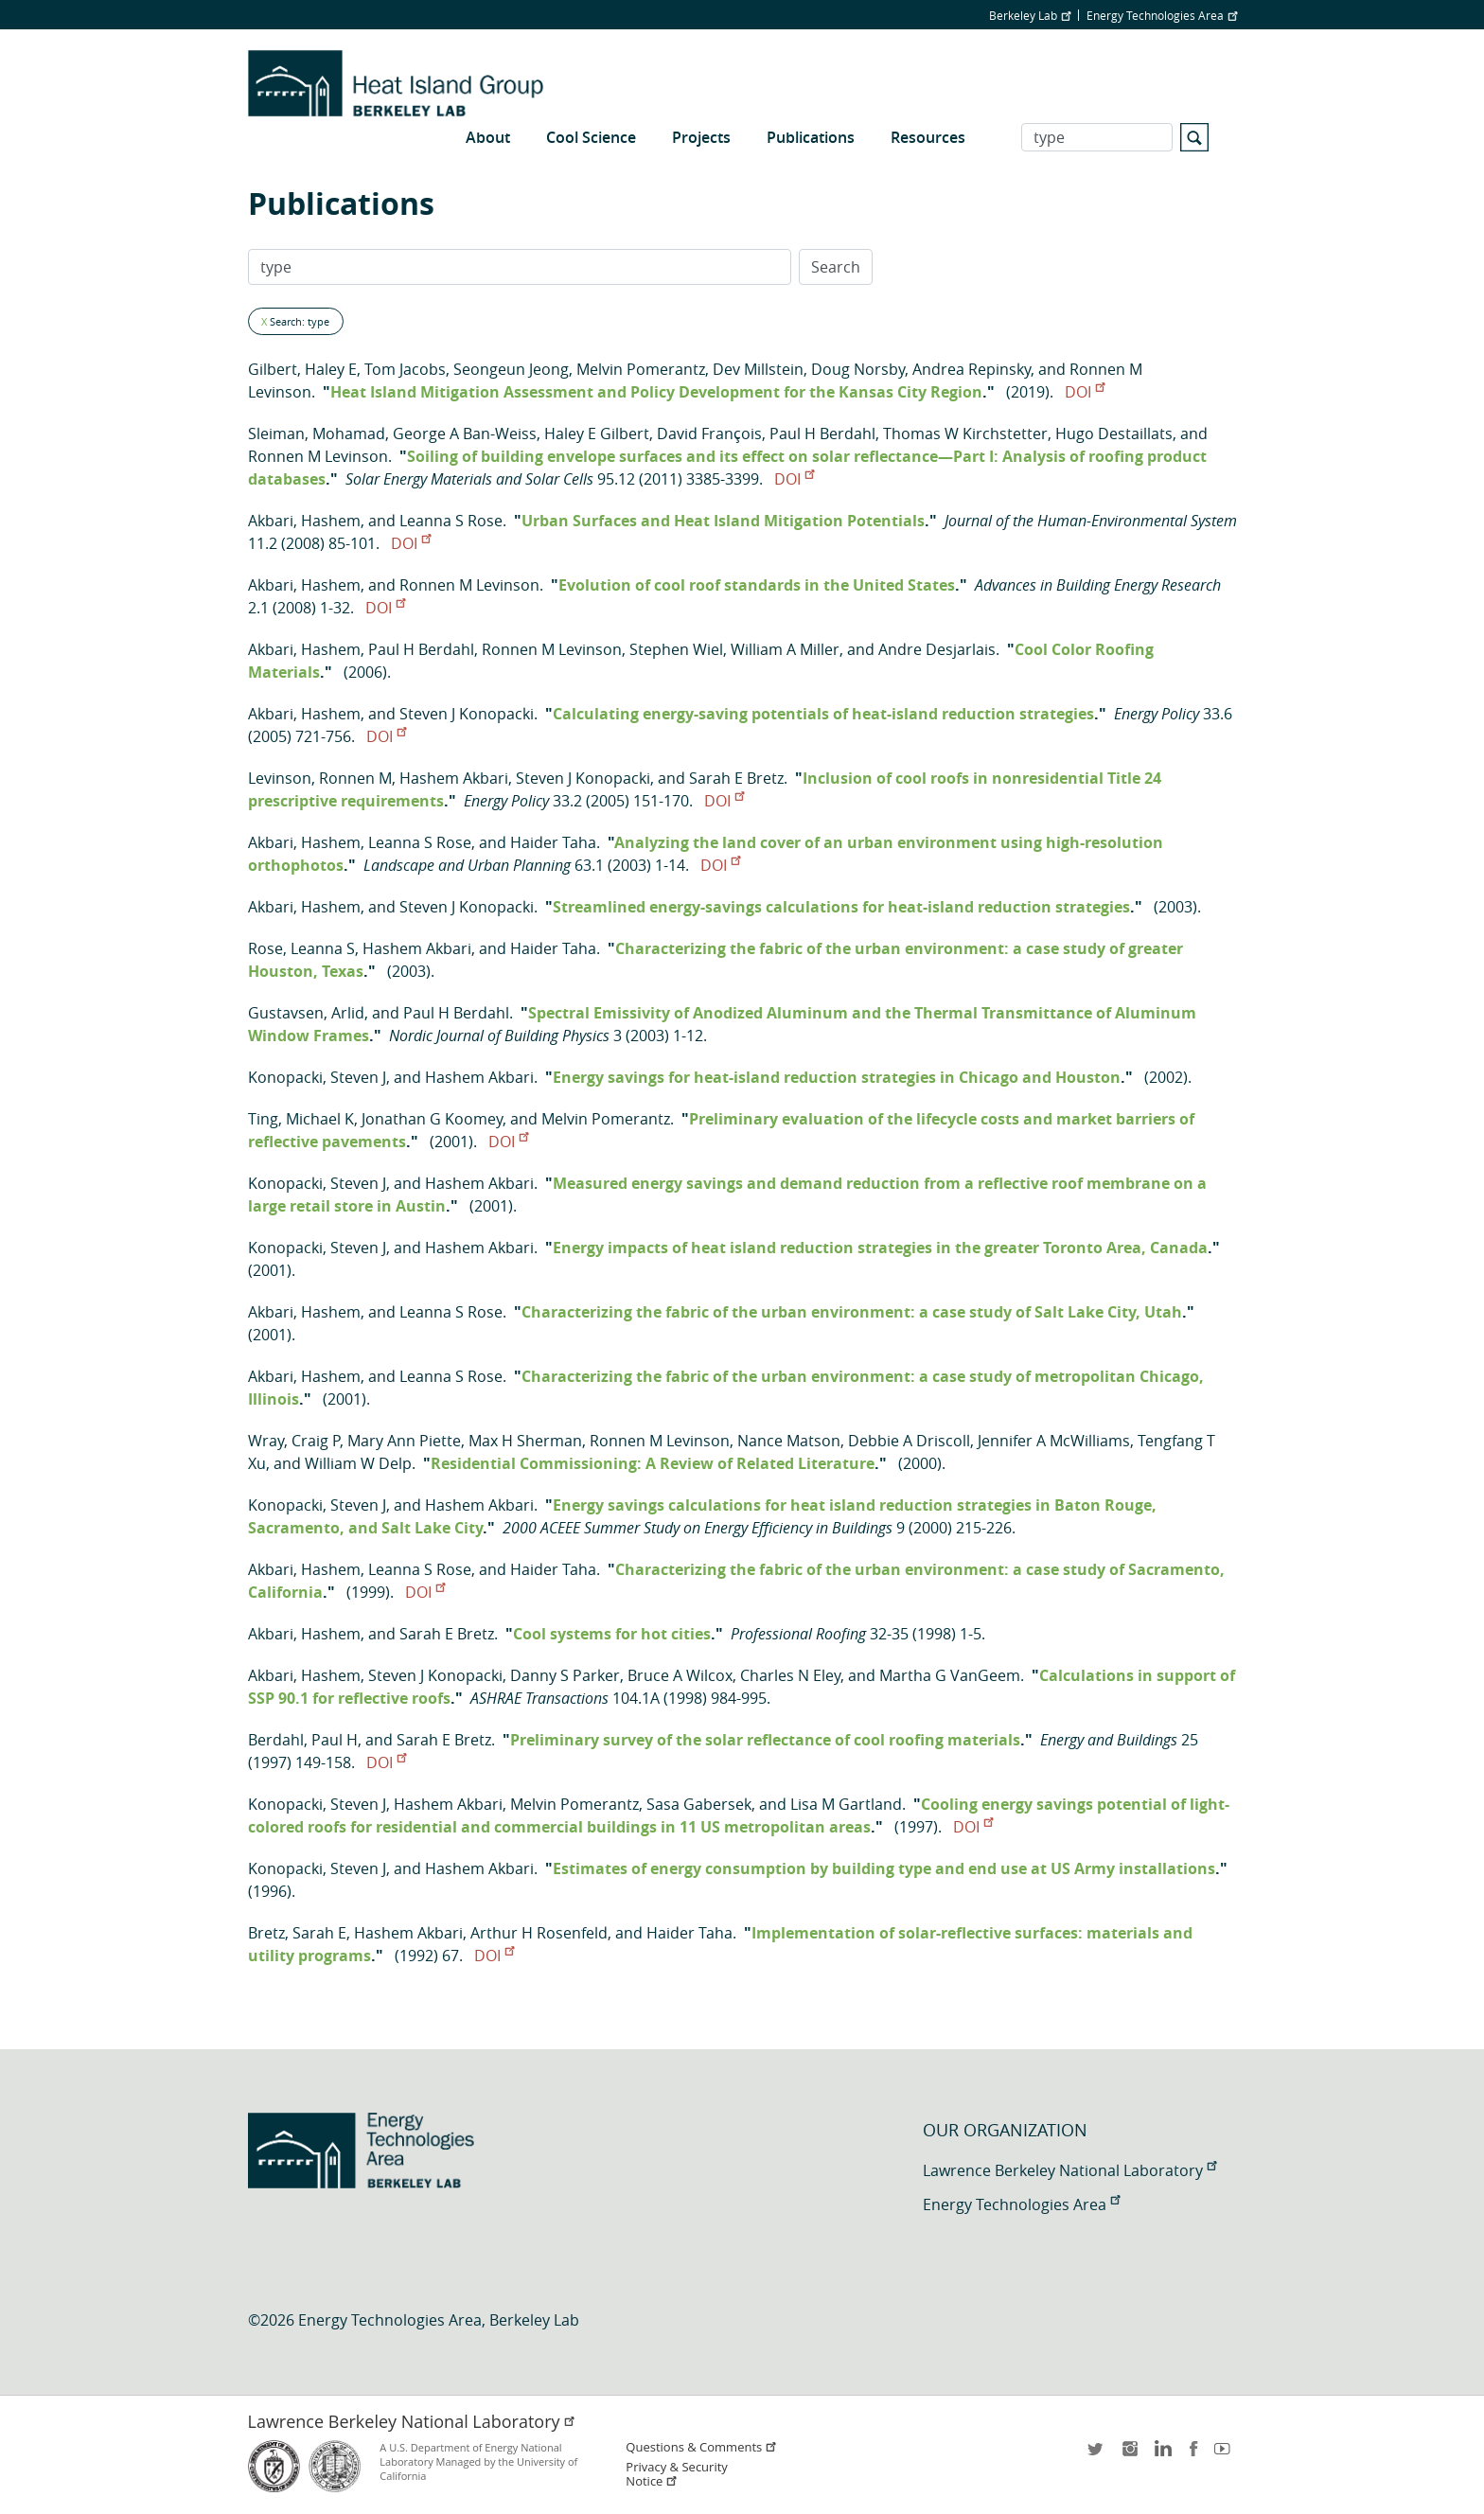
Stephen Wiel (676, 649)
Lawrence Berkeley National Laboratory (1069, 2170)
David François (709, 433)
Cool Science (591, 137)
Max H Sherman (525, 1440)
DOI (1084, 391)
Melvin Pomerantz (640, 369)
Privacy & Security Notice (676, 2474)
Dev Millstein (758, 369)
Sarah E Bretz (736, 778)
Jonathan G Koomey (432, 1118)
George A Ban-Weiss (465, 433)
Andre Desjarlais (937, 649)
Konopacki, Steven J (317, 1077)
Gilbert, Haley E (302, 369)
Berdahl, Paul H (303, 1739)
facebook (1193, 2455)
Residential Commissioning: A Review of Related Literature (652, 1463)
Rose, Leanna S (301, 948)
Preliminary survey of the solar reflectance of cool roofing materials (765, 1739)
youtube (1225, 2455)
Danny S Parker (565, 1675)
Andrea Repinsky (971, 369)
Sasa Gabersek (698, 1804)
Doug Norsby (858, 369)
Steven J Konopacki (466, 713)
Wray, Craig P (294, 1440)
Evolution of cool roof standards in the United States (756, 585)
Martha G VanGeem (949, 1675)
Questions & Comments (701, 2447)
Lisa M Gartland (846, 1804)
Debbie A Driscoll (909, 1440)
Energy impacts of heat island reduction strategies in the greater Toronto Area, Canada (880, 1247)
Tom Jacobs (405, 369)
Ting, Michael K (301, 1118)
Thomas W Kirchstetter (965, 433)
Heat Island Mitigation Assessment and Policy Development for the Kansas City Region (656, 391)
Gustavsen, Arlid (306, 1012)
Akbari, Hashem (304, 520)
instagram (1129, 2455)
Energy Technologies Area (1161, 15)
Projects (701, 137)
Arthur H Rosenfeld (539, 1932)
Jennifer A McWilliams (1054, 1440)
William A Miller (785, 649)
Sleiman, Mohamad (316, 433)
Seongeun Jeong (511, 369)
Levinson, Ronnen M (320, 778)
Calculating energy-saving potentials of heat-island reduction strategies (823, 713)
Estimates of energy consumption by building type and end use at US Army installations (884, 1868)
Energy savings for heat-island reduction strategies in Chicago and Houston (837, 1077)
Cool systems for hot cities (612, 1633)
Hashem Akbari (453, 778)
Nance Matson (788, 1440)
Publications (811, 137)
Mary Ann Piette (404, 1440)
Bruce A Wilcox (680, 1675)
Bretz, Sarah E (297, 1932)
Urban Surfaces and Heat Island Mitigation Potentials (723, 520)
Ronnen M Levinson (318, 456)
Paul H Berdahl (822, 433)
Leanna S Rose (451, 520)
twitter (1097, 2455)
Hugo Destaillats (1114, 433)
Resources (928, 137)
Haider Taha (553, 842)
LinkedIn (1161, 2455)
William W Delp (358, 1463)
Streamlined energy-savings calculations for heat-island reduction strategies (841, 906)
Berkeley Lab (1029, 15)
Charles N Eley (790, 1675)
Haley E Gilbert (596, 433)
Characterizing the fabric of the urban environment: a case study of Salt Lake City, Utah (851, 1311)
